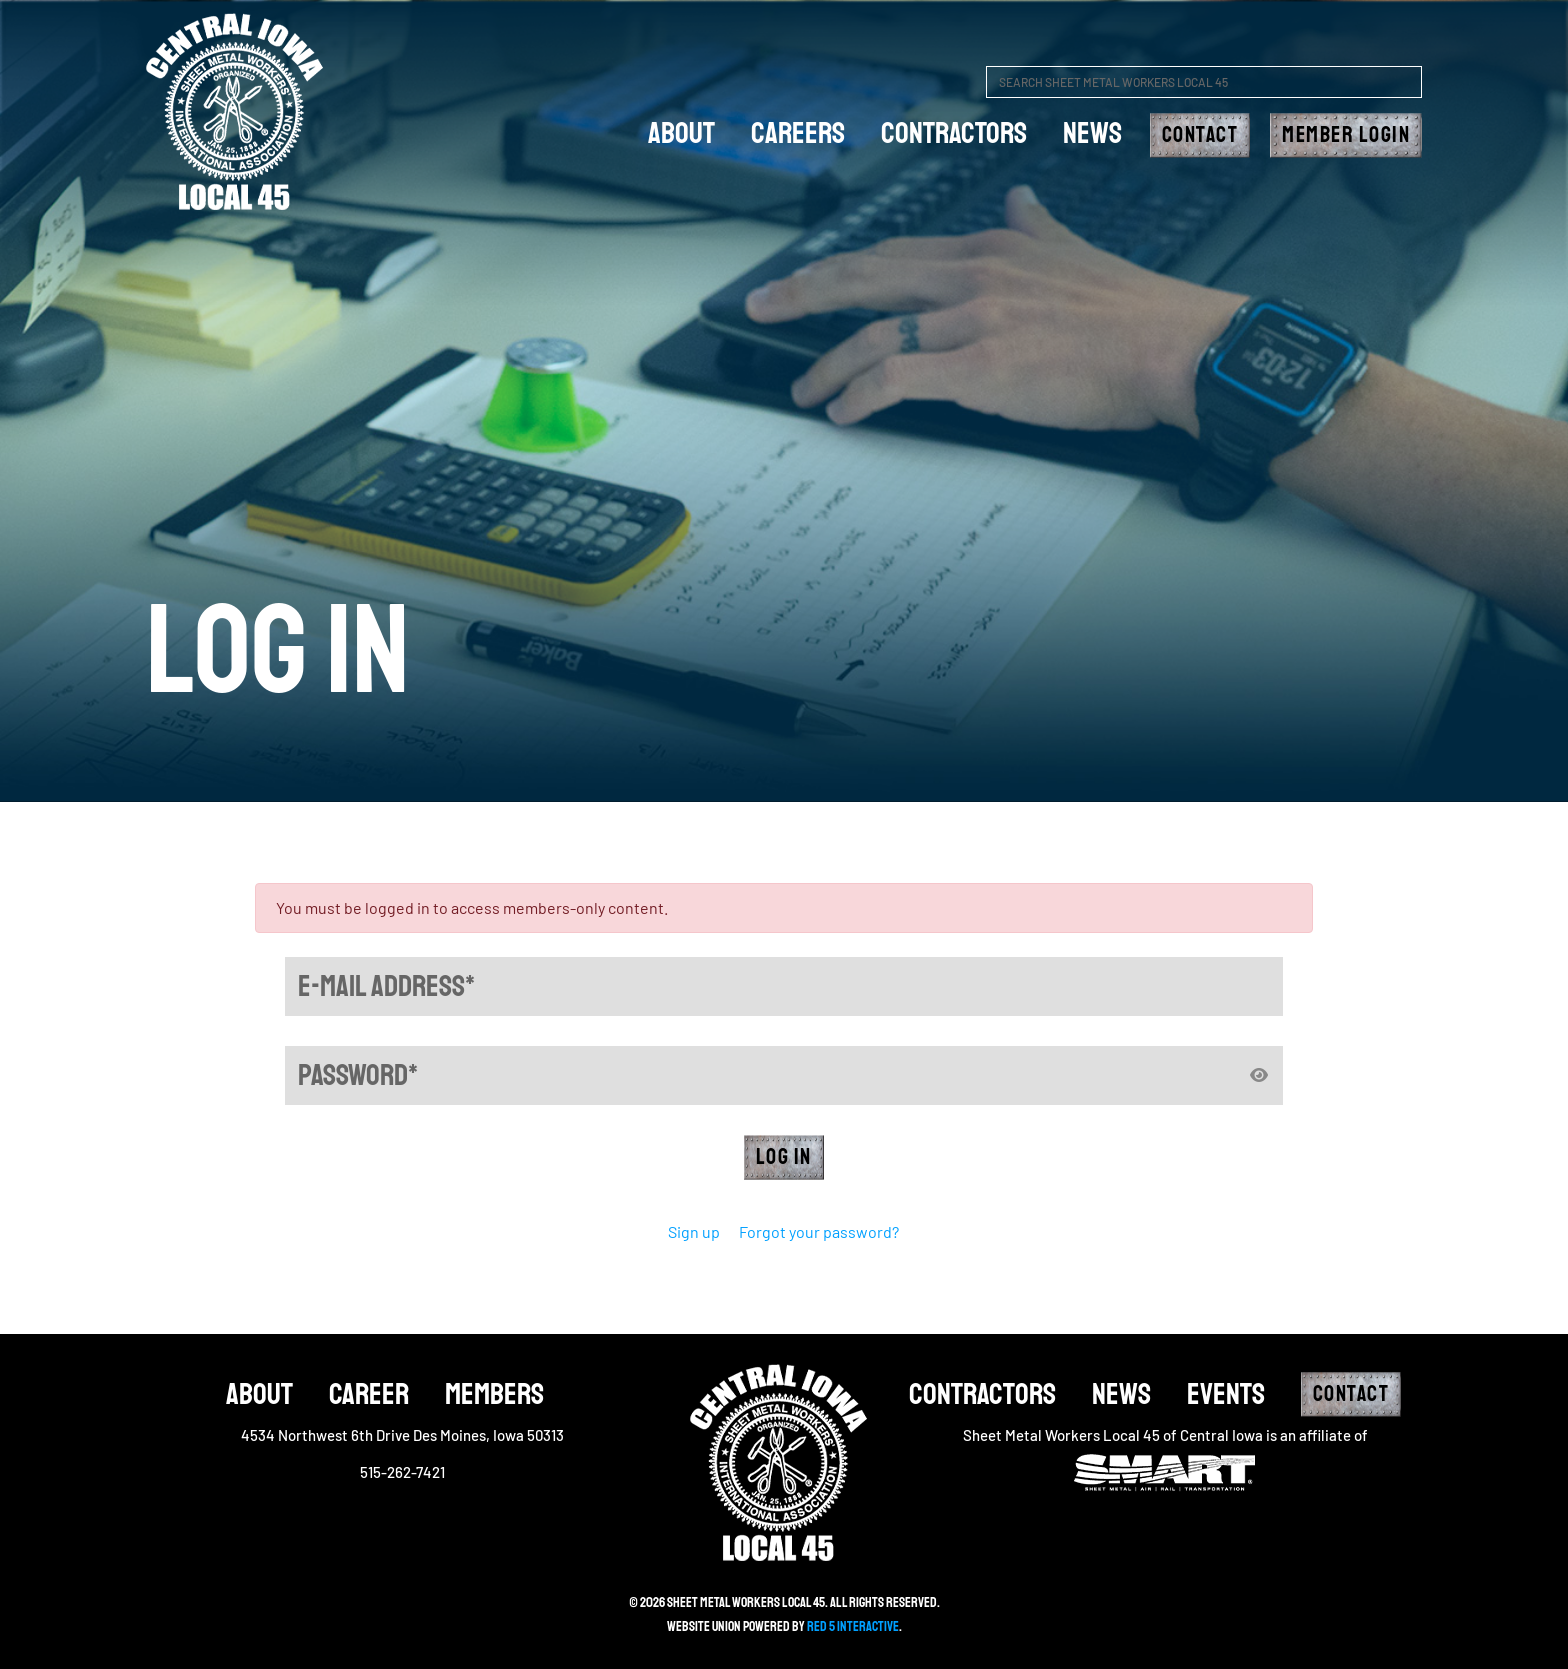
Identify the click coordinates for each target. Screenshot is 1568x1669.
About (259, 1394)
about (681, 133)
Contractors (954, 133)
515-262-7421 (402, 1472)
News (1092, 133)
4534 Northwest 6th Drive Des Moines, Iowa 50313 (402, 1435)
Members (494, 1394)
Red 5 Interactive (853, 1626)
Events (1226, 1394)
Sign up (694, 1231)
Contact (1200, 135)
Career (369, 1394)
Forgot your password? (819, 1231)
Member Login (1346, 135)
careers (798, 133)
